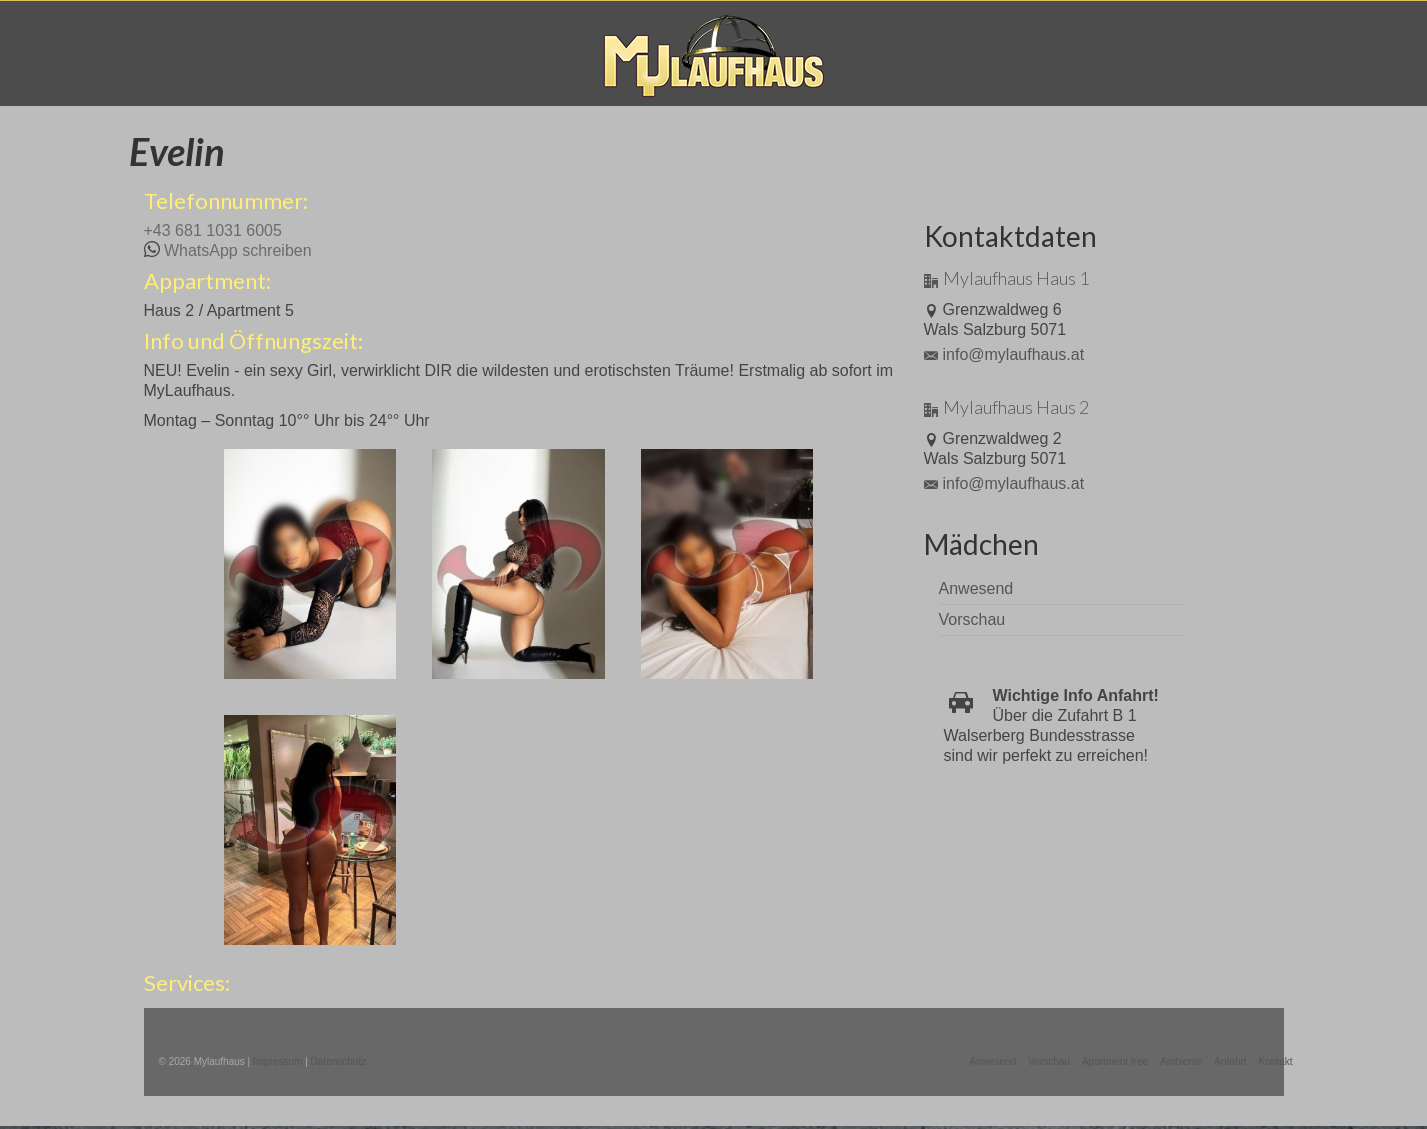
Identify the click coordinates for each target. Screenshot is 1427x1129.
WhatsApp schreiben (238, 250)
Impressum (277, 1061)
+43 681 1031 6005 (213, 230)
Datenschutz (339, 1061)
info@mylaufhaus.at (1004, 354)
